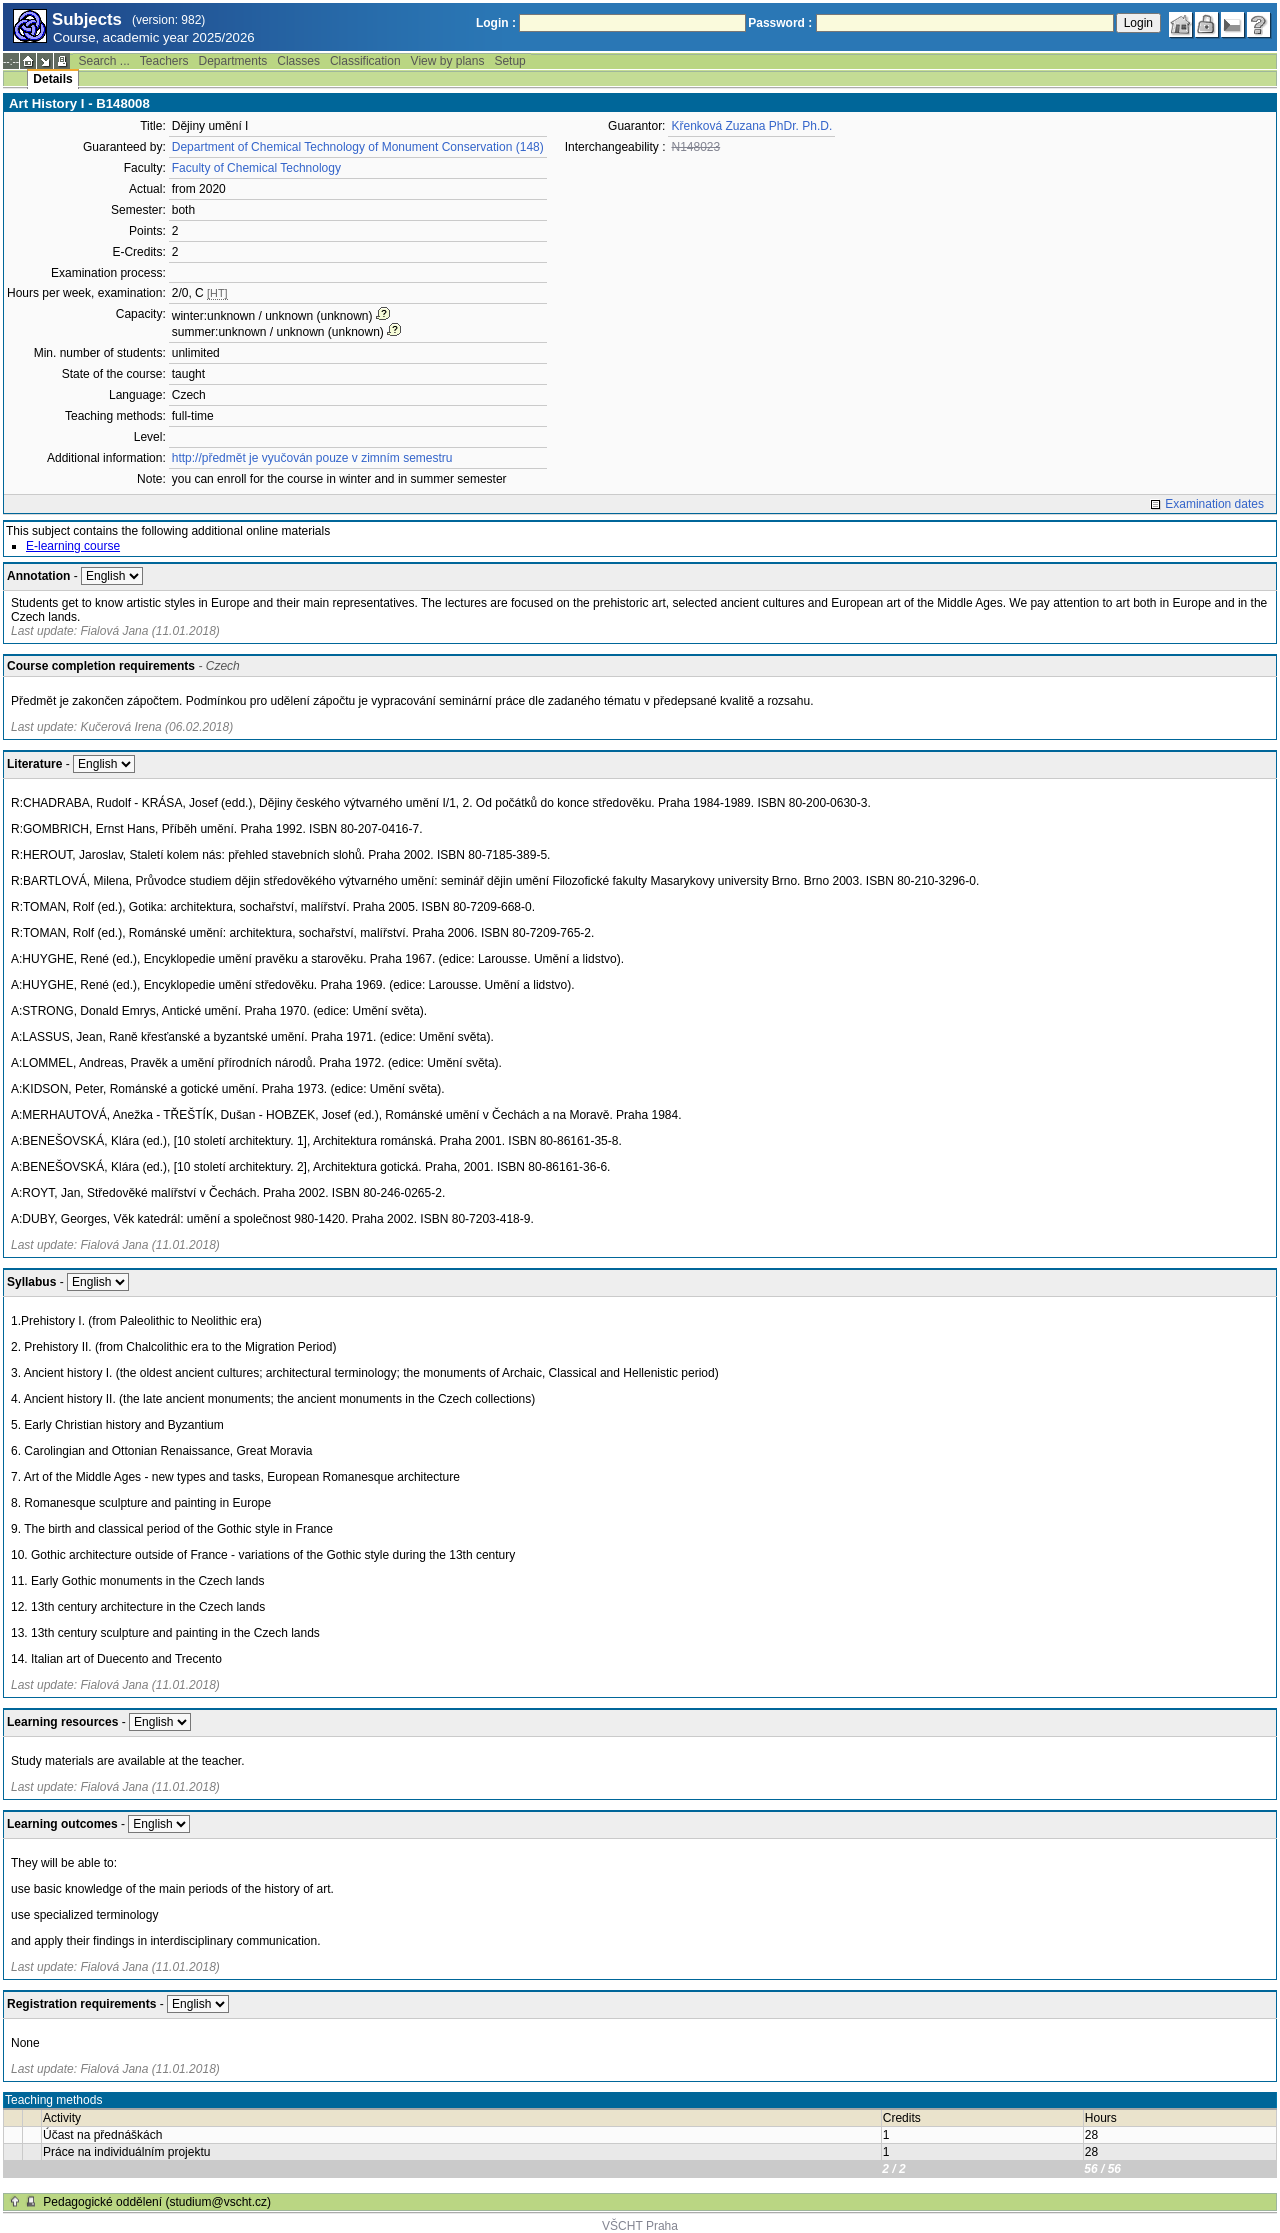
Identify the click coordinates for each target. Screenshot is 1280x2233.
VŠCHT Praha (640, 2226)
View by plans (448, 61)
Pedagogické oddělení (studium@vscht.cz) (157, 2202)
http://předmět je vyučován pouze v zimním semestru (312, 458)
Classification (365, 61)
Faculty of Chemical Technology (256, 168)
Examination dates (1214, 504)
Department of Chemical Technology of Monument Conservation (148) (358, 147)
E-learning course (73, 546)
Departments (233, 61)
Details (52, 79)
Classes (298, 61)
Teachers (164, 61)
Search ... (103, 61)
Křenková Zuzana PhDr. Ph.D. (751, 126)
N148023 (695, 147)
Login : (496, 23)
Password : (780, 23)
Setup (509, 61)
